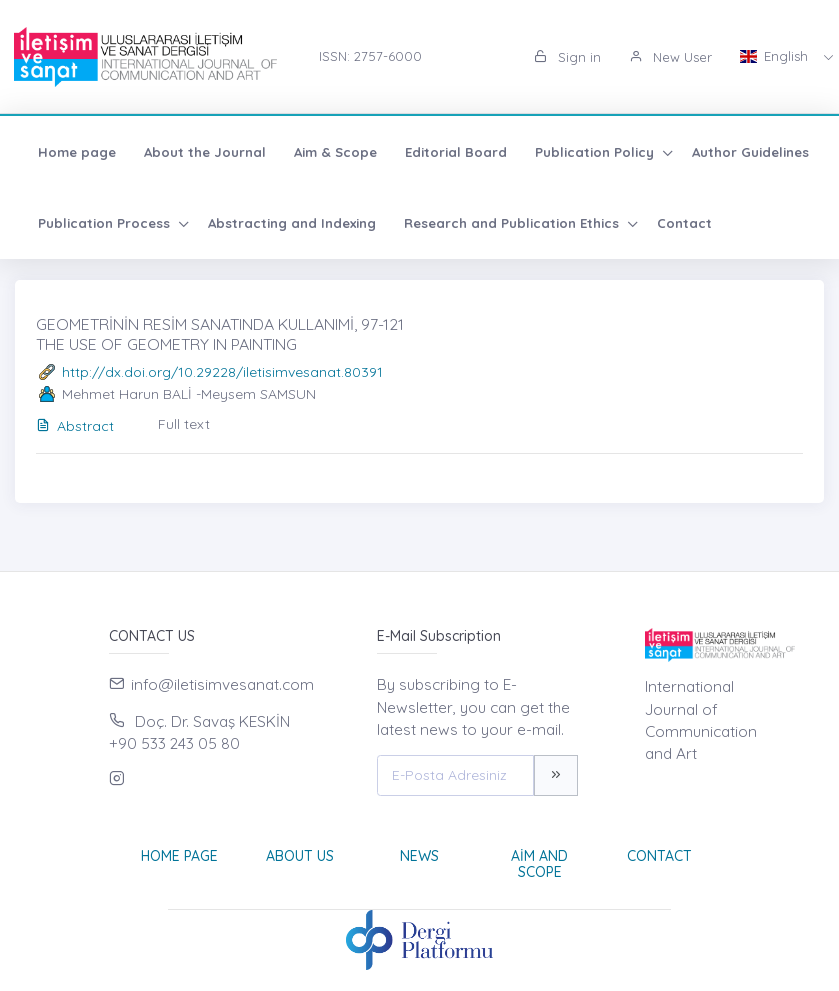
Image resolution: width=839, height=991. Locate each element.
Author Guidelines (750, 152)
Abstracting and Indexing (292, 223)
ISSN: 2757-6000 (370, 56)
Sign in (567, 57)
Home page (77, 152)
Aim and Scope (539, 864)
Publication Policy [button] (596, 152)
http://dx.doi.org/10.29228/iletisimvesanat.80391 (222, 372)
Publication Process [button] (106, 223)
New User (670, 57)
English (776, 56)
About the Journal (205, 152)
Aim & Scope (335, 152)
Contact (684, 223)
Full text (184, 424)
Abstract (75, 426)
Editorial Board (456, 152)
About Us (300, 856)
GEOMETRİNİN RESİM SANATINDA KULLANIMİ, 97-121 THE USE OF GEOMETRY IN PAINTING (220, 333)
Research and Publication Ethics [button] (513, 223)
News (419, 856)
